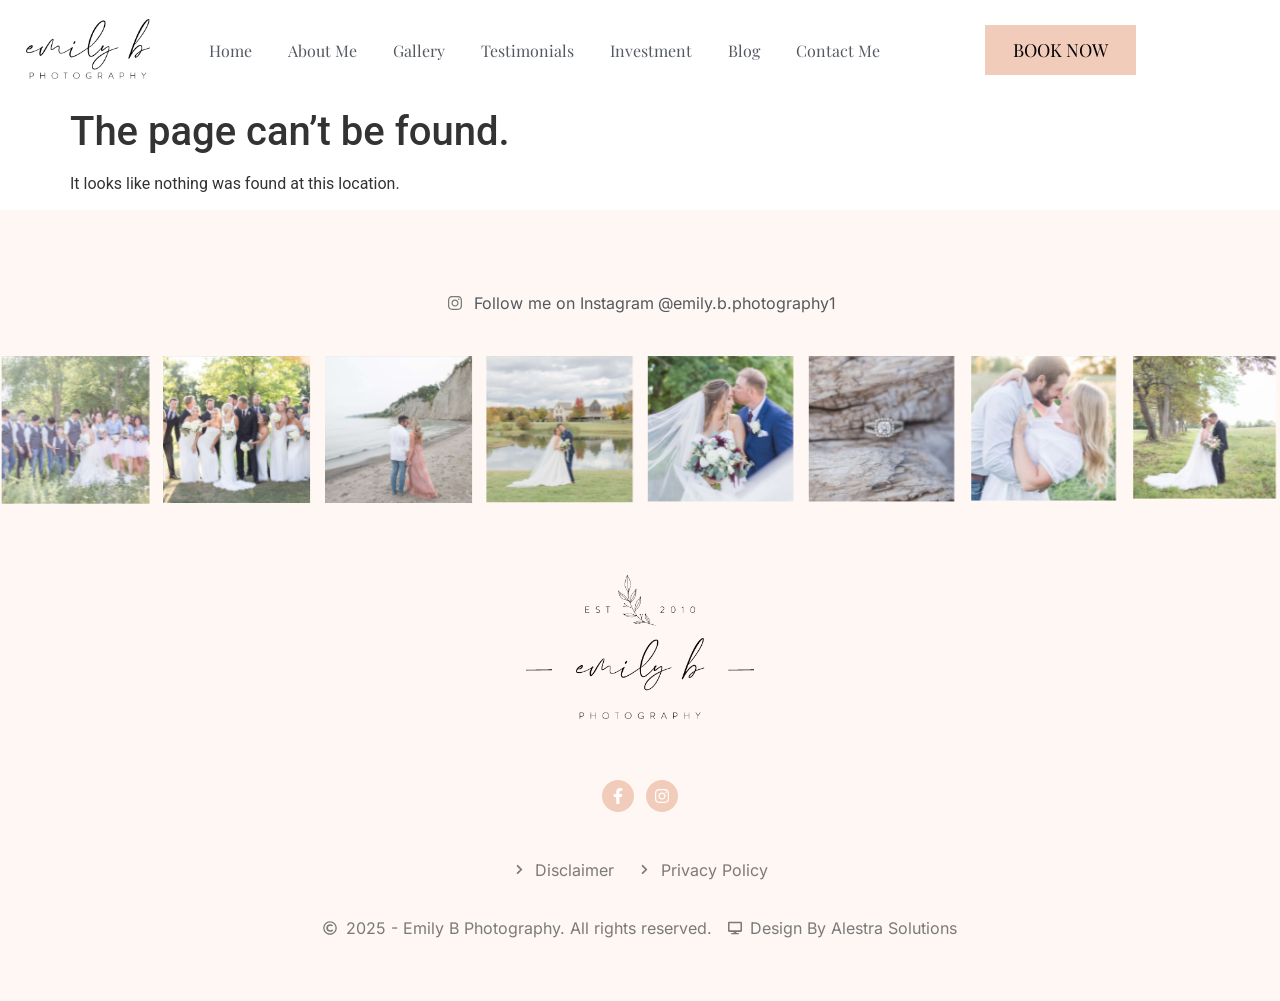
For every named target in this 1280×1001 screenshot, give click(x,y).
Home (230, 50)
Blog (744, 50)
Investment (651, 50)
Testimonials (527, 50)
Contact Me (838, 50)
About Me (322, 50)
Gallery (419, 50)
